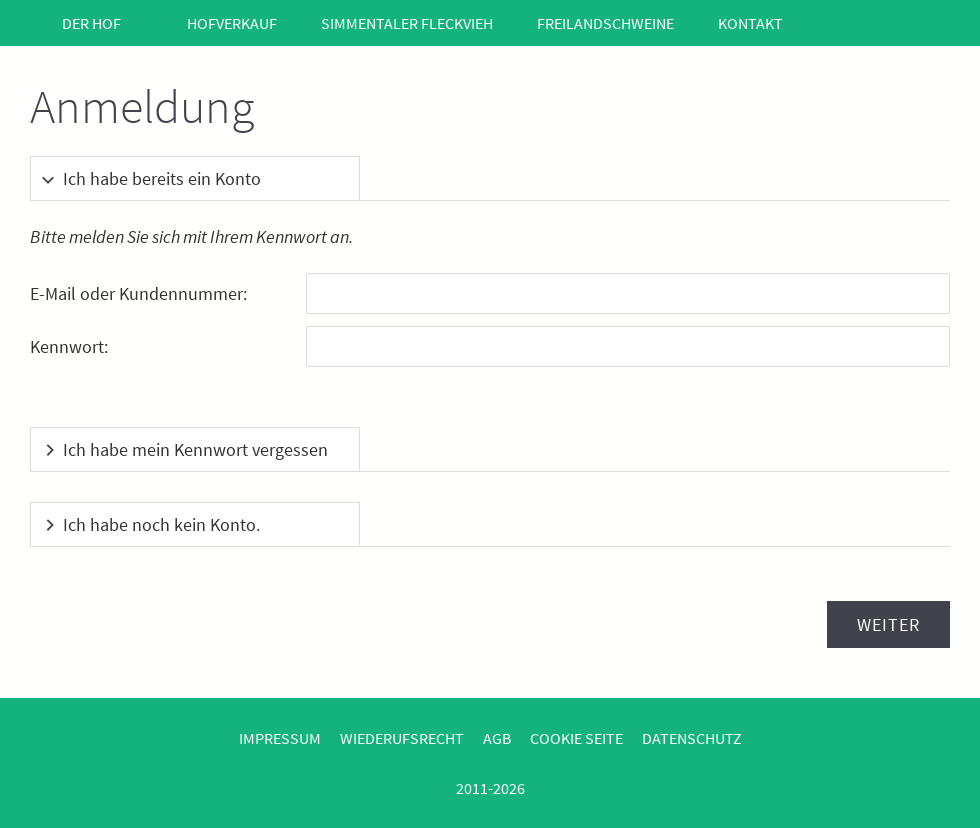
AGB (497, 738)
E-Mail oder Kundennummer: (138, 293)
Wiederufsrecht (402, 738)
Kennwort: (69, 346)
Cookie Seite (576, 738)
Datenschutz (692, 738)
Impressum (280, 738)
